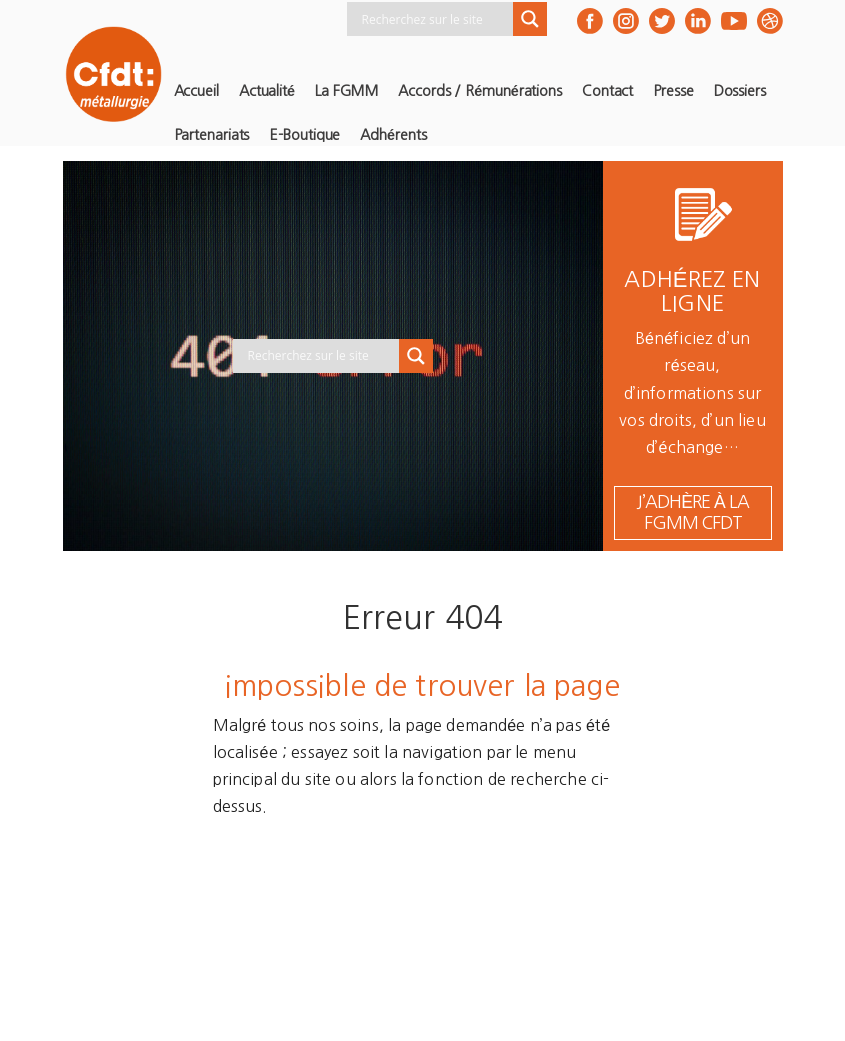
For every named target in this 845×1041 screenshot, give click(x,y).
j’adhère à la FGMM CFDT (692, 512)
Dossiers (740, 91)
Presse (673, 91)
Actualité (267, 91)
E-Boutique (304, 135)
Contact (607, 91)
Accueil (196, 91)
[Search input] (435, 19)
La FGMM (346, 91)
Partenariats (212, 135)
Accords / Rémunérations (480, 91)
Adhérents (393, 135)
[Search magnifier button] (530, 19)
